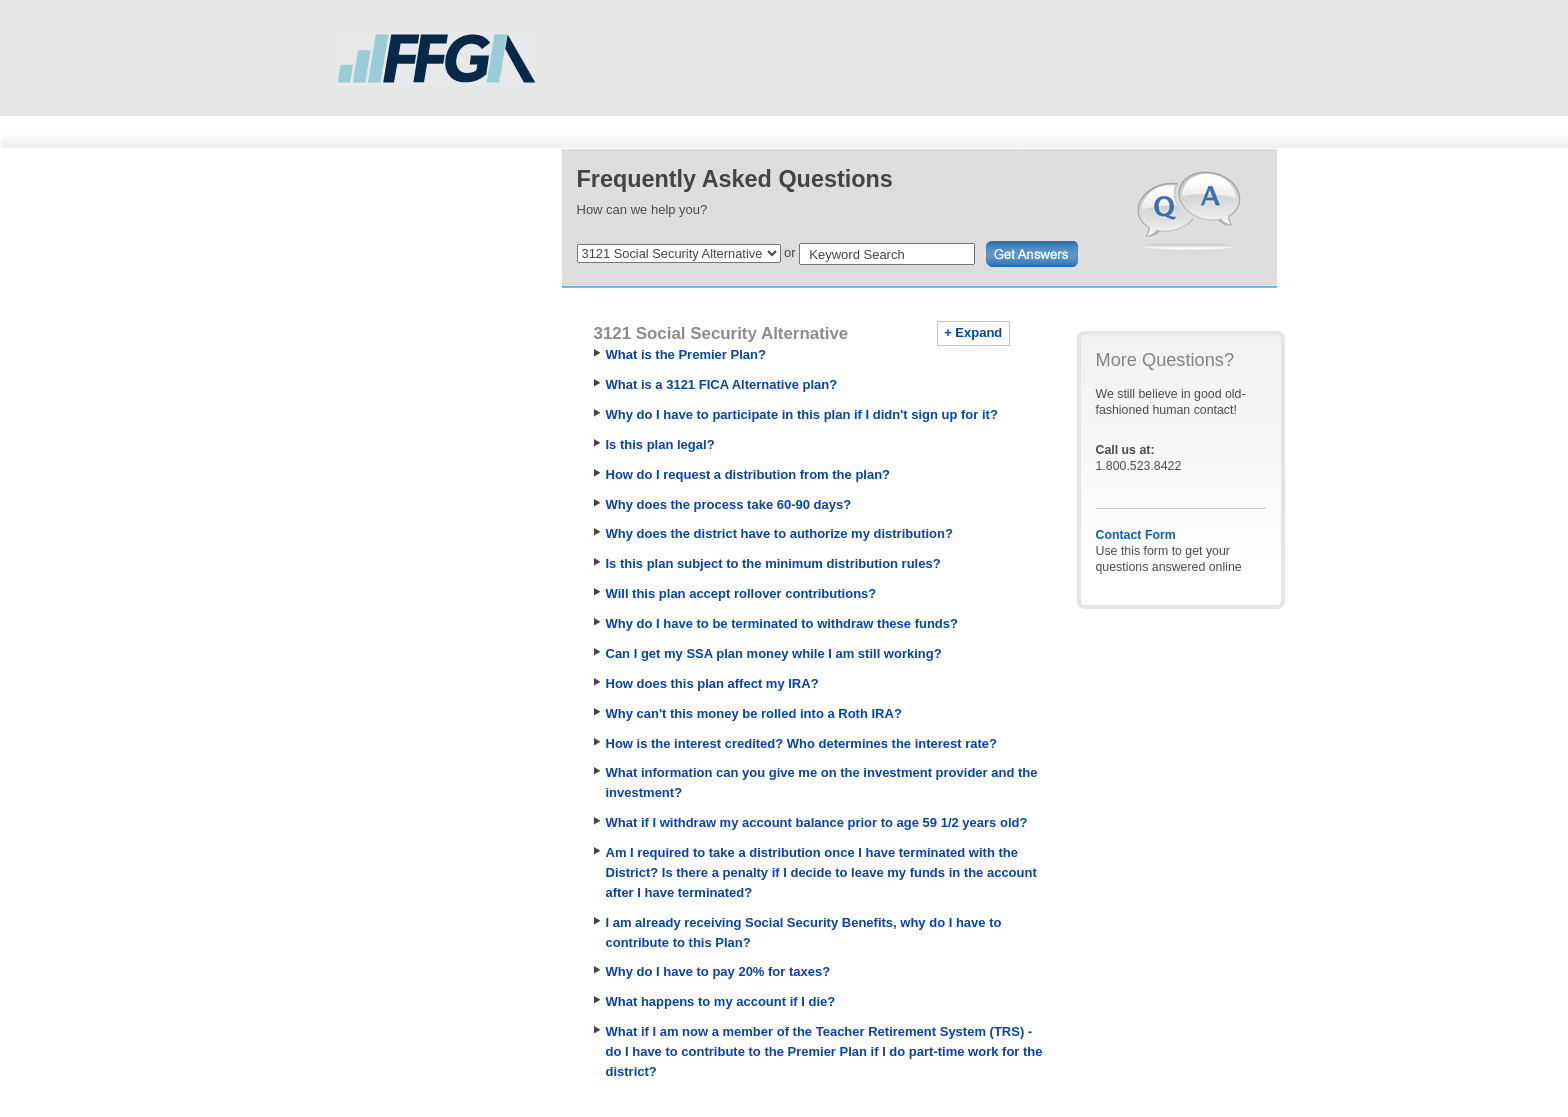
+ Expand (973, 332)
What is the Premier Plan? (686, 354)
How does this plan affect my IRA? (712, 683)
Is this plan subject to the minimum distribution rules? (773, 563)
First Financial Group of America (437, 64)
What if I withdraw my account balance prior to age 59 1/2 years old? (817, 822)
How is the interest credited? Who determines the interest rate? (802, 743)
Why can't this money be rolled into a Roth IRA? (754, 713)
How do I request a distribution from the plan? (748, 474)
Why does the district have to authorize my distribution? (779, 533)
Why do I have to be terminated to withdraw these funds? (782, 623)
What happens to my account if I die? (721, 1001)
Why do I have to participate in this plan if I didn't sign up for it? (802, 414)
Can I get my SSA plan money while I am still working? (774, 653)
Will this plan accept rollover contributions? (741, 593)
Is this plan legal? (660, 444)
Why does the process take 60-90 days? (729, 504)
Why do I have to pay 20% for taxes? (718, 971)
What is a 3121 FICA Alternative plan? (722, 384)
